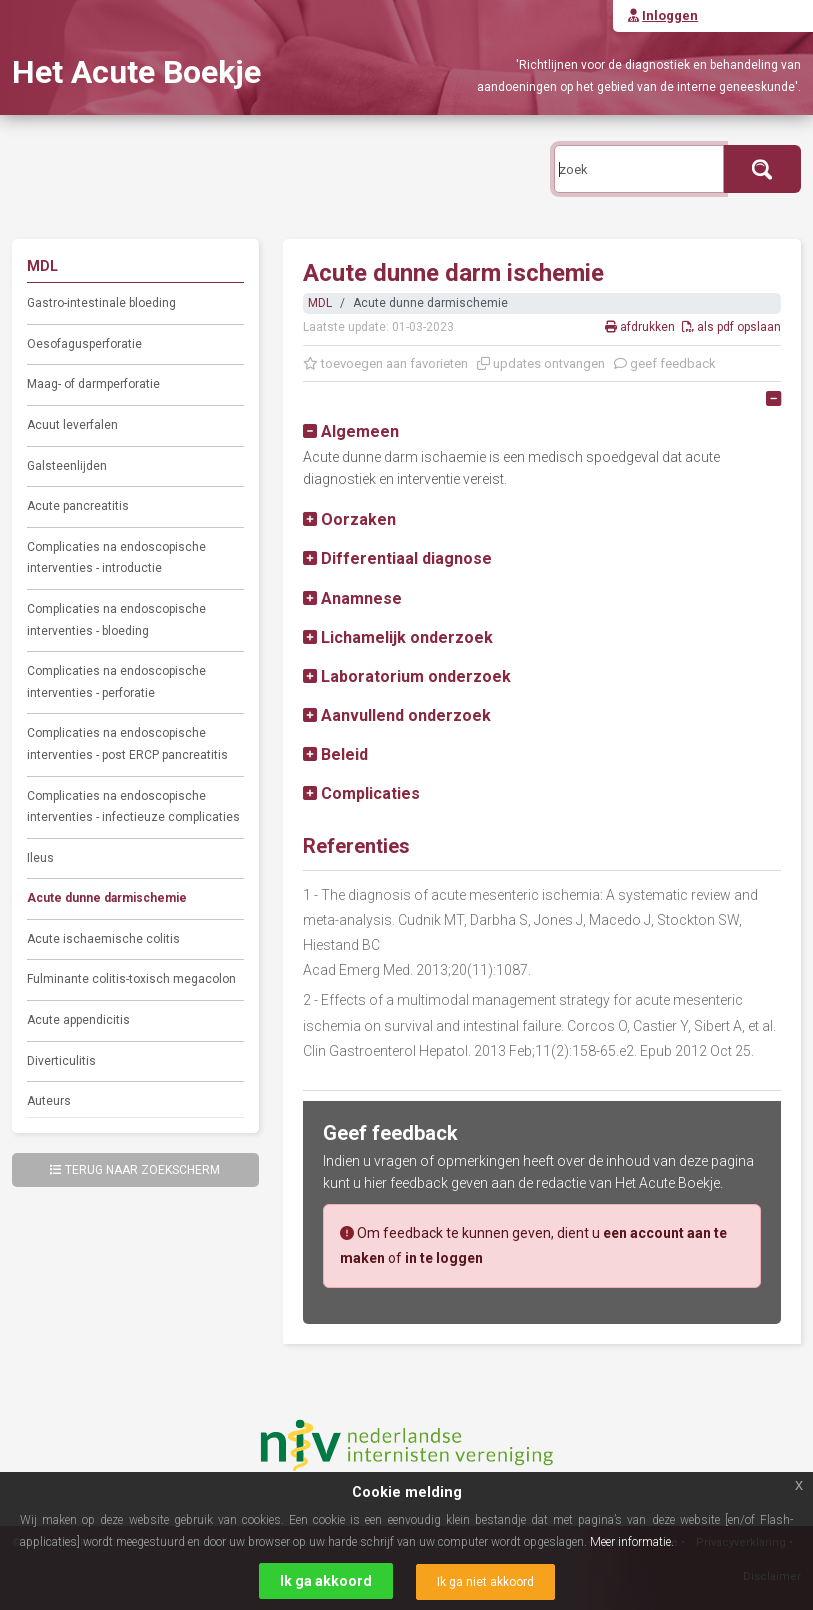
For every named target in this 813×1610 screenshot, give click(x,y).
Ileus (40, 858)
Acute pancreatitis (78, 506)
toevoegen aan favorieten (385, 363)
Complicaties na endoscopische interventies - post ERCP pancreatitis (127, 744)
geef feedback (665, 363)
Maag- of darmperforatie (93, 384)
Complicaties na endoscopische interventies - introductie (116, 558)
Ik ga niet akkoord (485, 1582)
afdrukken (641, 327)
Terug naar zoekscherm (135, 1170)
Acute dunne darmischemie (107, 898)
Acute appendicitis (78, 1020)
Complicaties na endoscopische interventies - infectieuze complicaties (133, 807)
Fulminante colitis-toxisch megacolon (131, 979)
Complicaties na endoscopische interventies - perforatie (116, 682)
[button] (351, 431)
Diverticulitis (61, 1061)
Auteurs (49, 1101)
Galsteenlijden (67, 466)
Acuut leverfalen (72, 425)
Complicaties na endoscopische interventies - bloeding (116, 620)
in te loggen (444, 1258)
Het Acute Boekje (136, 72)
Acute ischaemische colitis (103, 939)
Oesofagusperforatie (84, 344)
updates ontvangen (541, 363)
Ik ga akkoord (326, 1581)
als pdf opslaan (731, 327)
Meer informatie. (632, 1542)
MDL (320, 303)
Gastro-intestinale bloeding (101, 303)
